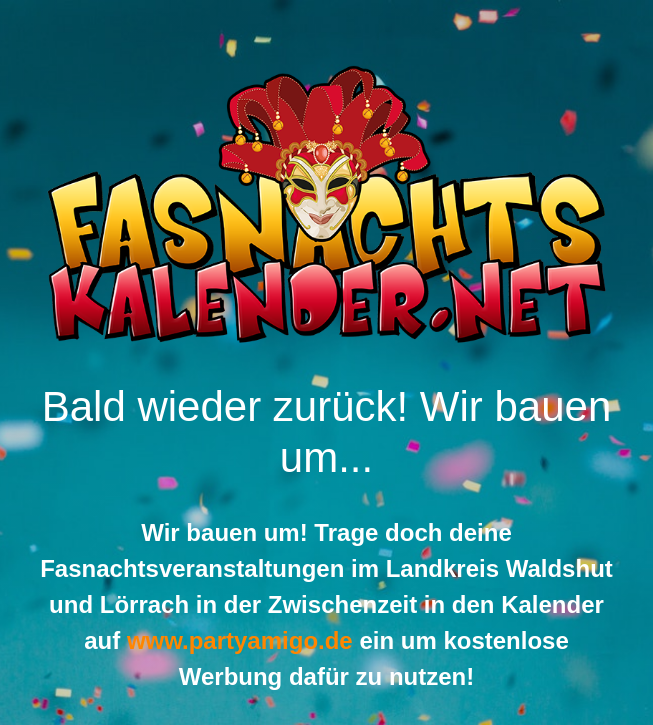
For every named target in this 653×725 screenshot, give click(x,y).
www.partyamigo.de (240, 640)
